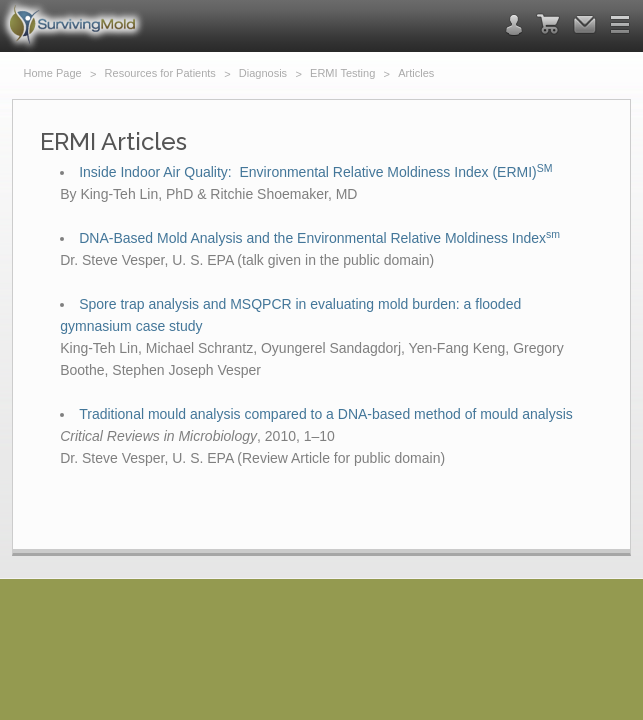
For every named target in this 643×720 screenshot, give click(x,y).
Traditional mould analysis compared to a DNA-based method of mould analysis (326, 414)
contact (514, 25)
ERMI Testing (342, 73)
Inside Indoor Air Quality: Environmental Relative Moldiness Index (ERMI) (315, 172)
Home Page (53, 73)
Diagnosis (263, 73)
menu (620, 24)
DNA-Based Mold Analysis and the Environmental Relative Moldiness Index (319, 238)
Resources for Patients (160, 73)
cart (548, 24)
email (585, 24)
